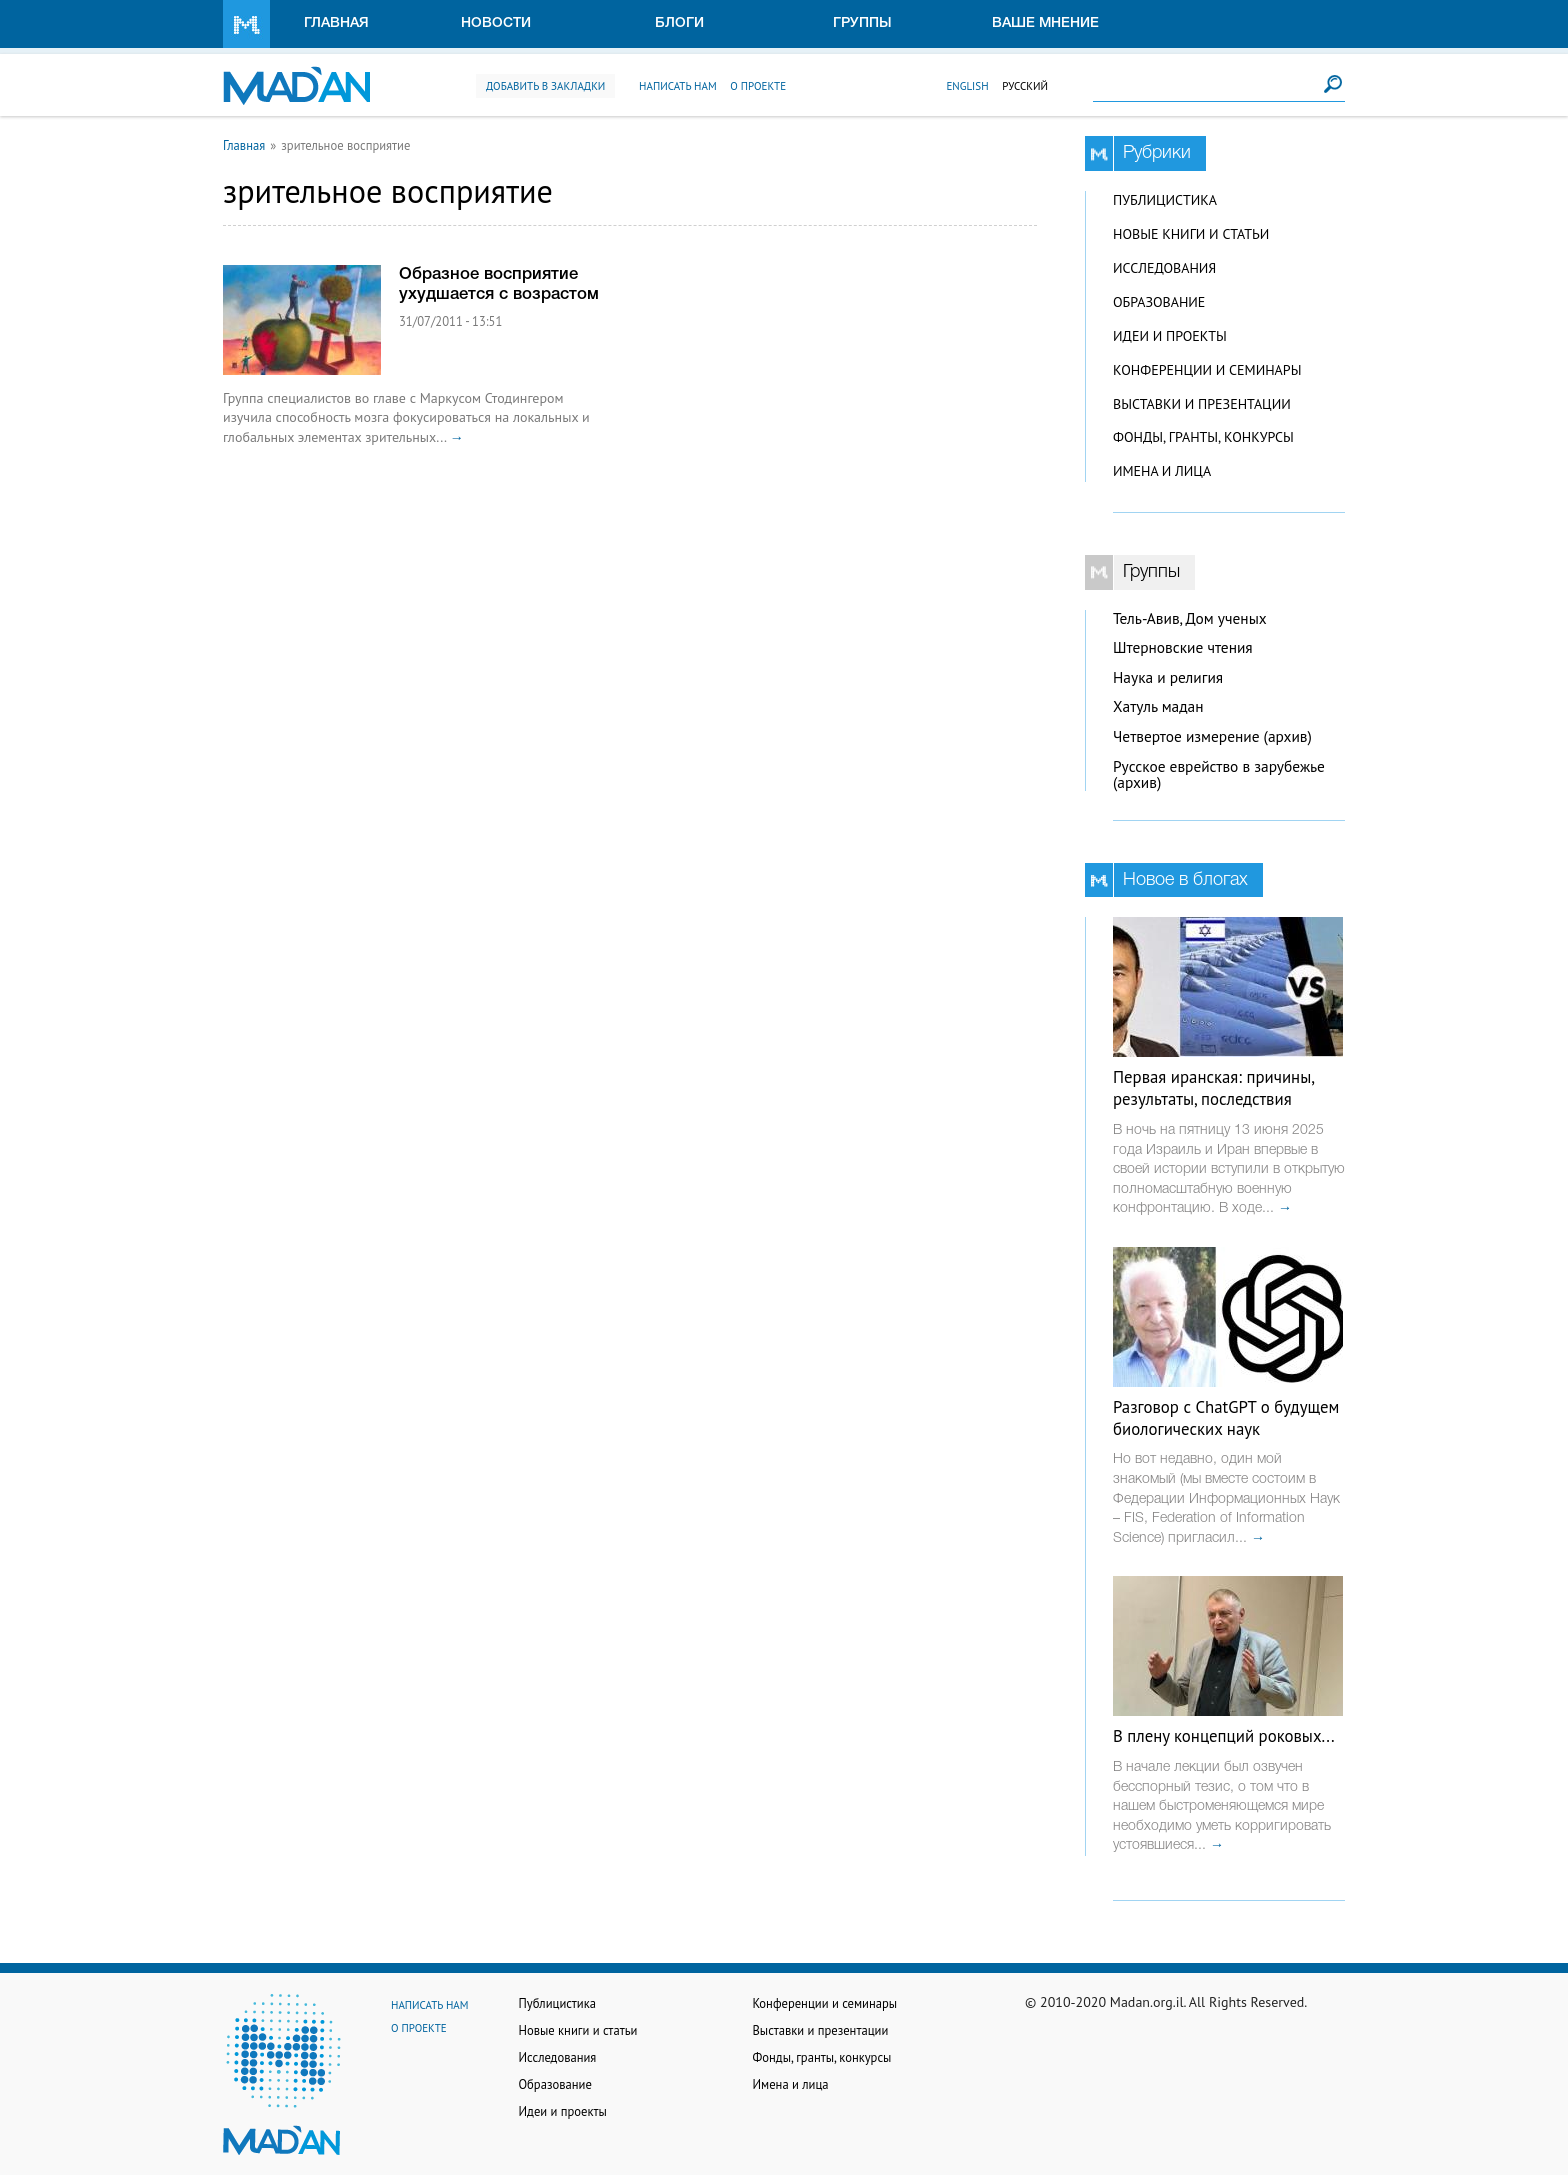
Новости (496, 23)
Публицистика (1165, 200)
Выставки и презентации (1202, 404)
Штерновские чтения (1183, 647)
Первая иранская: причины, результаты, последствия (1213, 1088)
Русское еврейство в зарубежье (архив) (1219, 775)
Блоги (679, 23)
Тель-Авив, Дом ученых (1190, 618)
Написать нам (678, 86)
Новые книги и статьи (1191, 234)
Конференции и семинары (1207, 370)
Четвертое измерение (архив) (1212, 736)
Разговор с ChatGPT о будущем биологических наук (1226, 1418)
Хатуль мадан (1158, 706)
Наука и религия (1168, 677)
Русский (1025, 86)
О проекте (758, 86)
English (967, 86)
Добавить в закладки (545, 86)
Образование (1159, 302)
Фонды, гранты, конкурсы (1203, 437)
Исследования (1164, 268)
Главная (336, 23)
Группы (862, 23)
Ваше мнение (1045, 23)
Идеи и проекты (1170, 336)
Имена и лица (1162, 471)
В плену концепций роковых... (1224, 1736)
